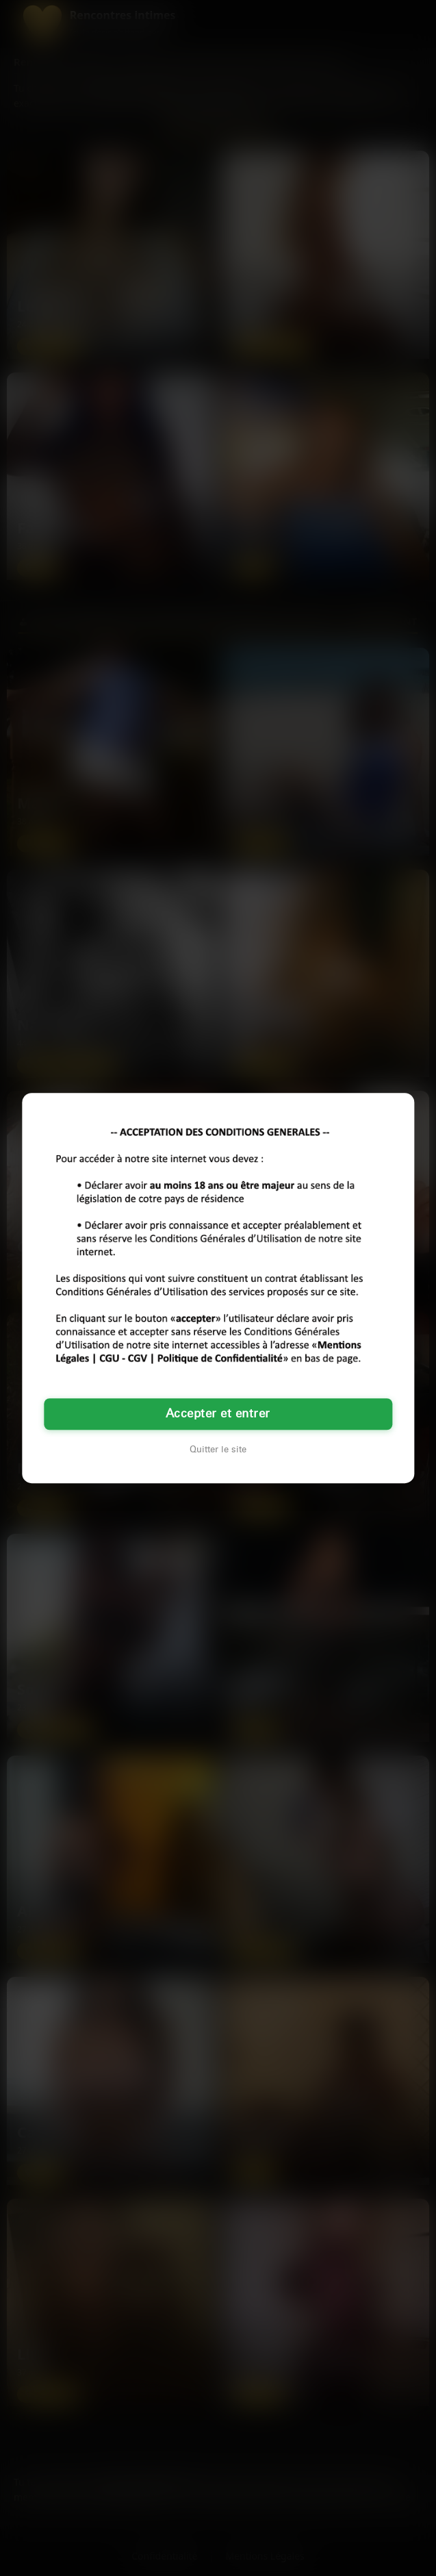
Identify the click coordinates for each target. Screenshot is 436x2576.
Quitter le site (218, 1449)
